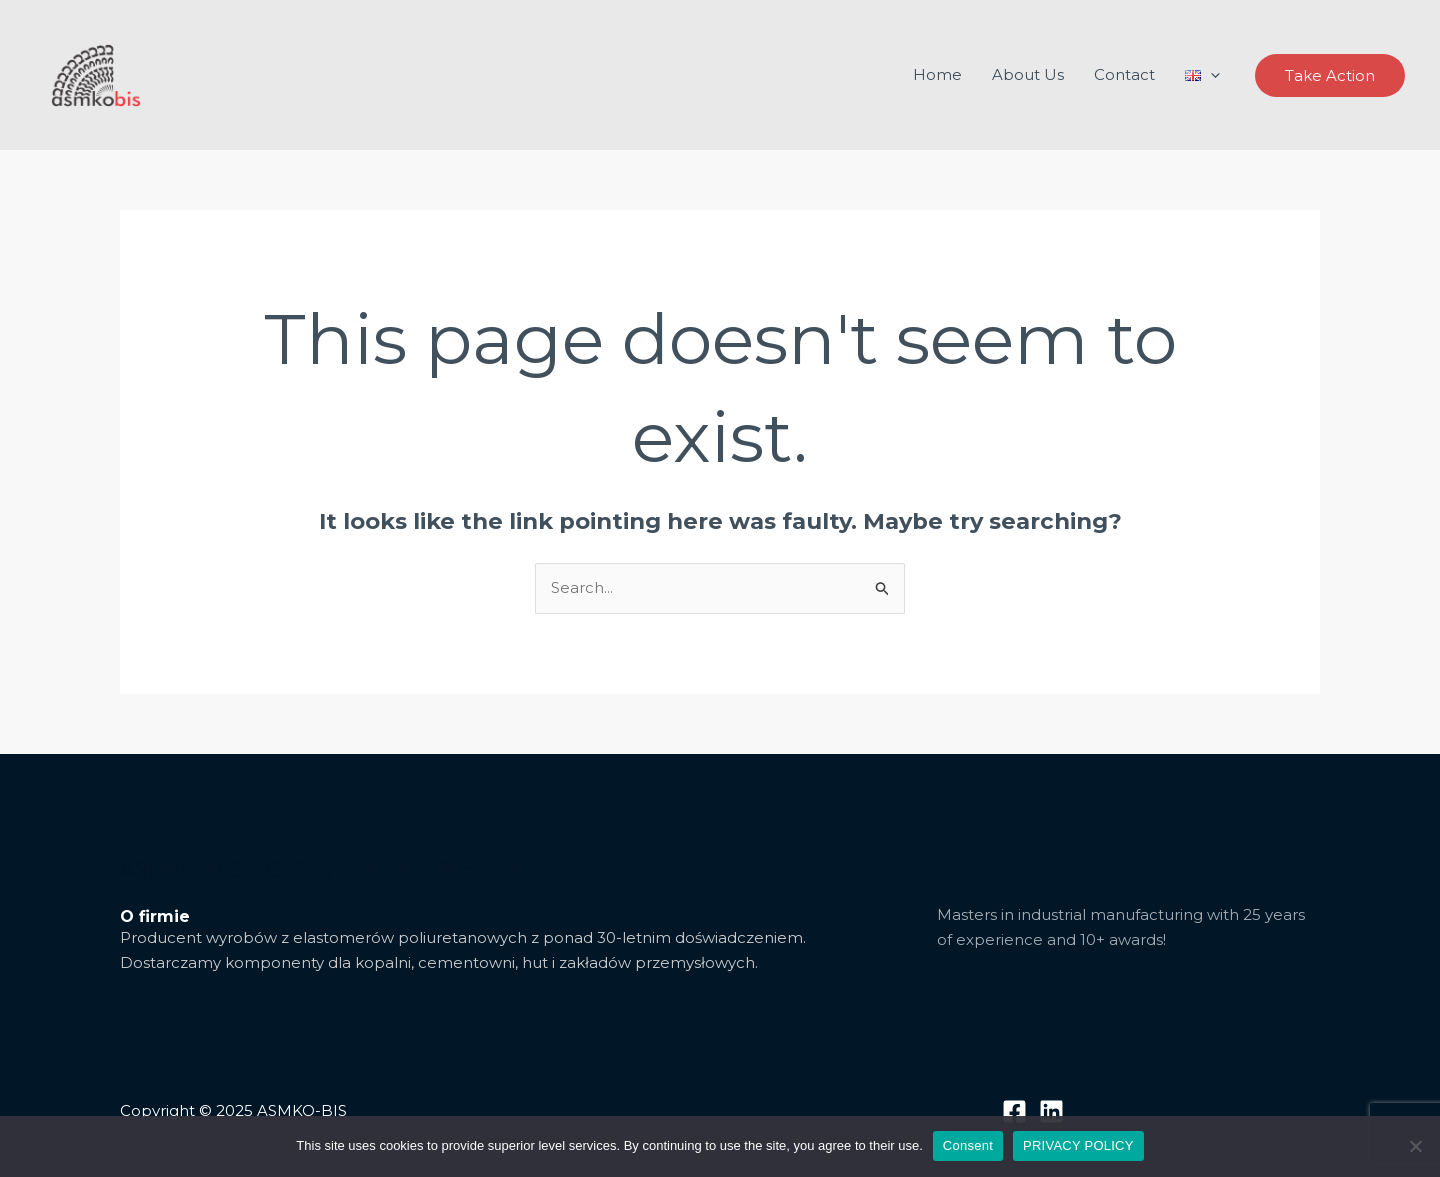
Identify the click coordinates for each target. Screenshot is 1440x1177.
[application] (1210, 75)
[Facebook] (1014, 1111)
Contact (1124, 74)
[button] (1330, 75)
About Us (1028, 74)
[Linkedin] (1051, 1111)
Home (937, 74)
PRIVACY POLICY (1078, 1145)
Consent (968, 1145)
